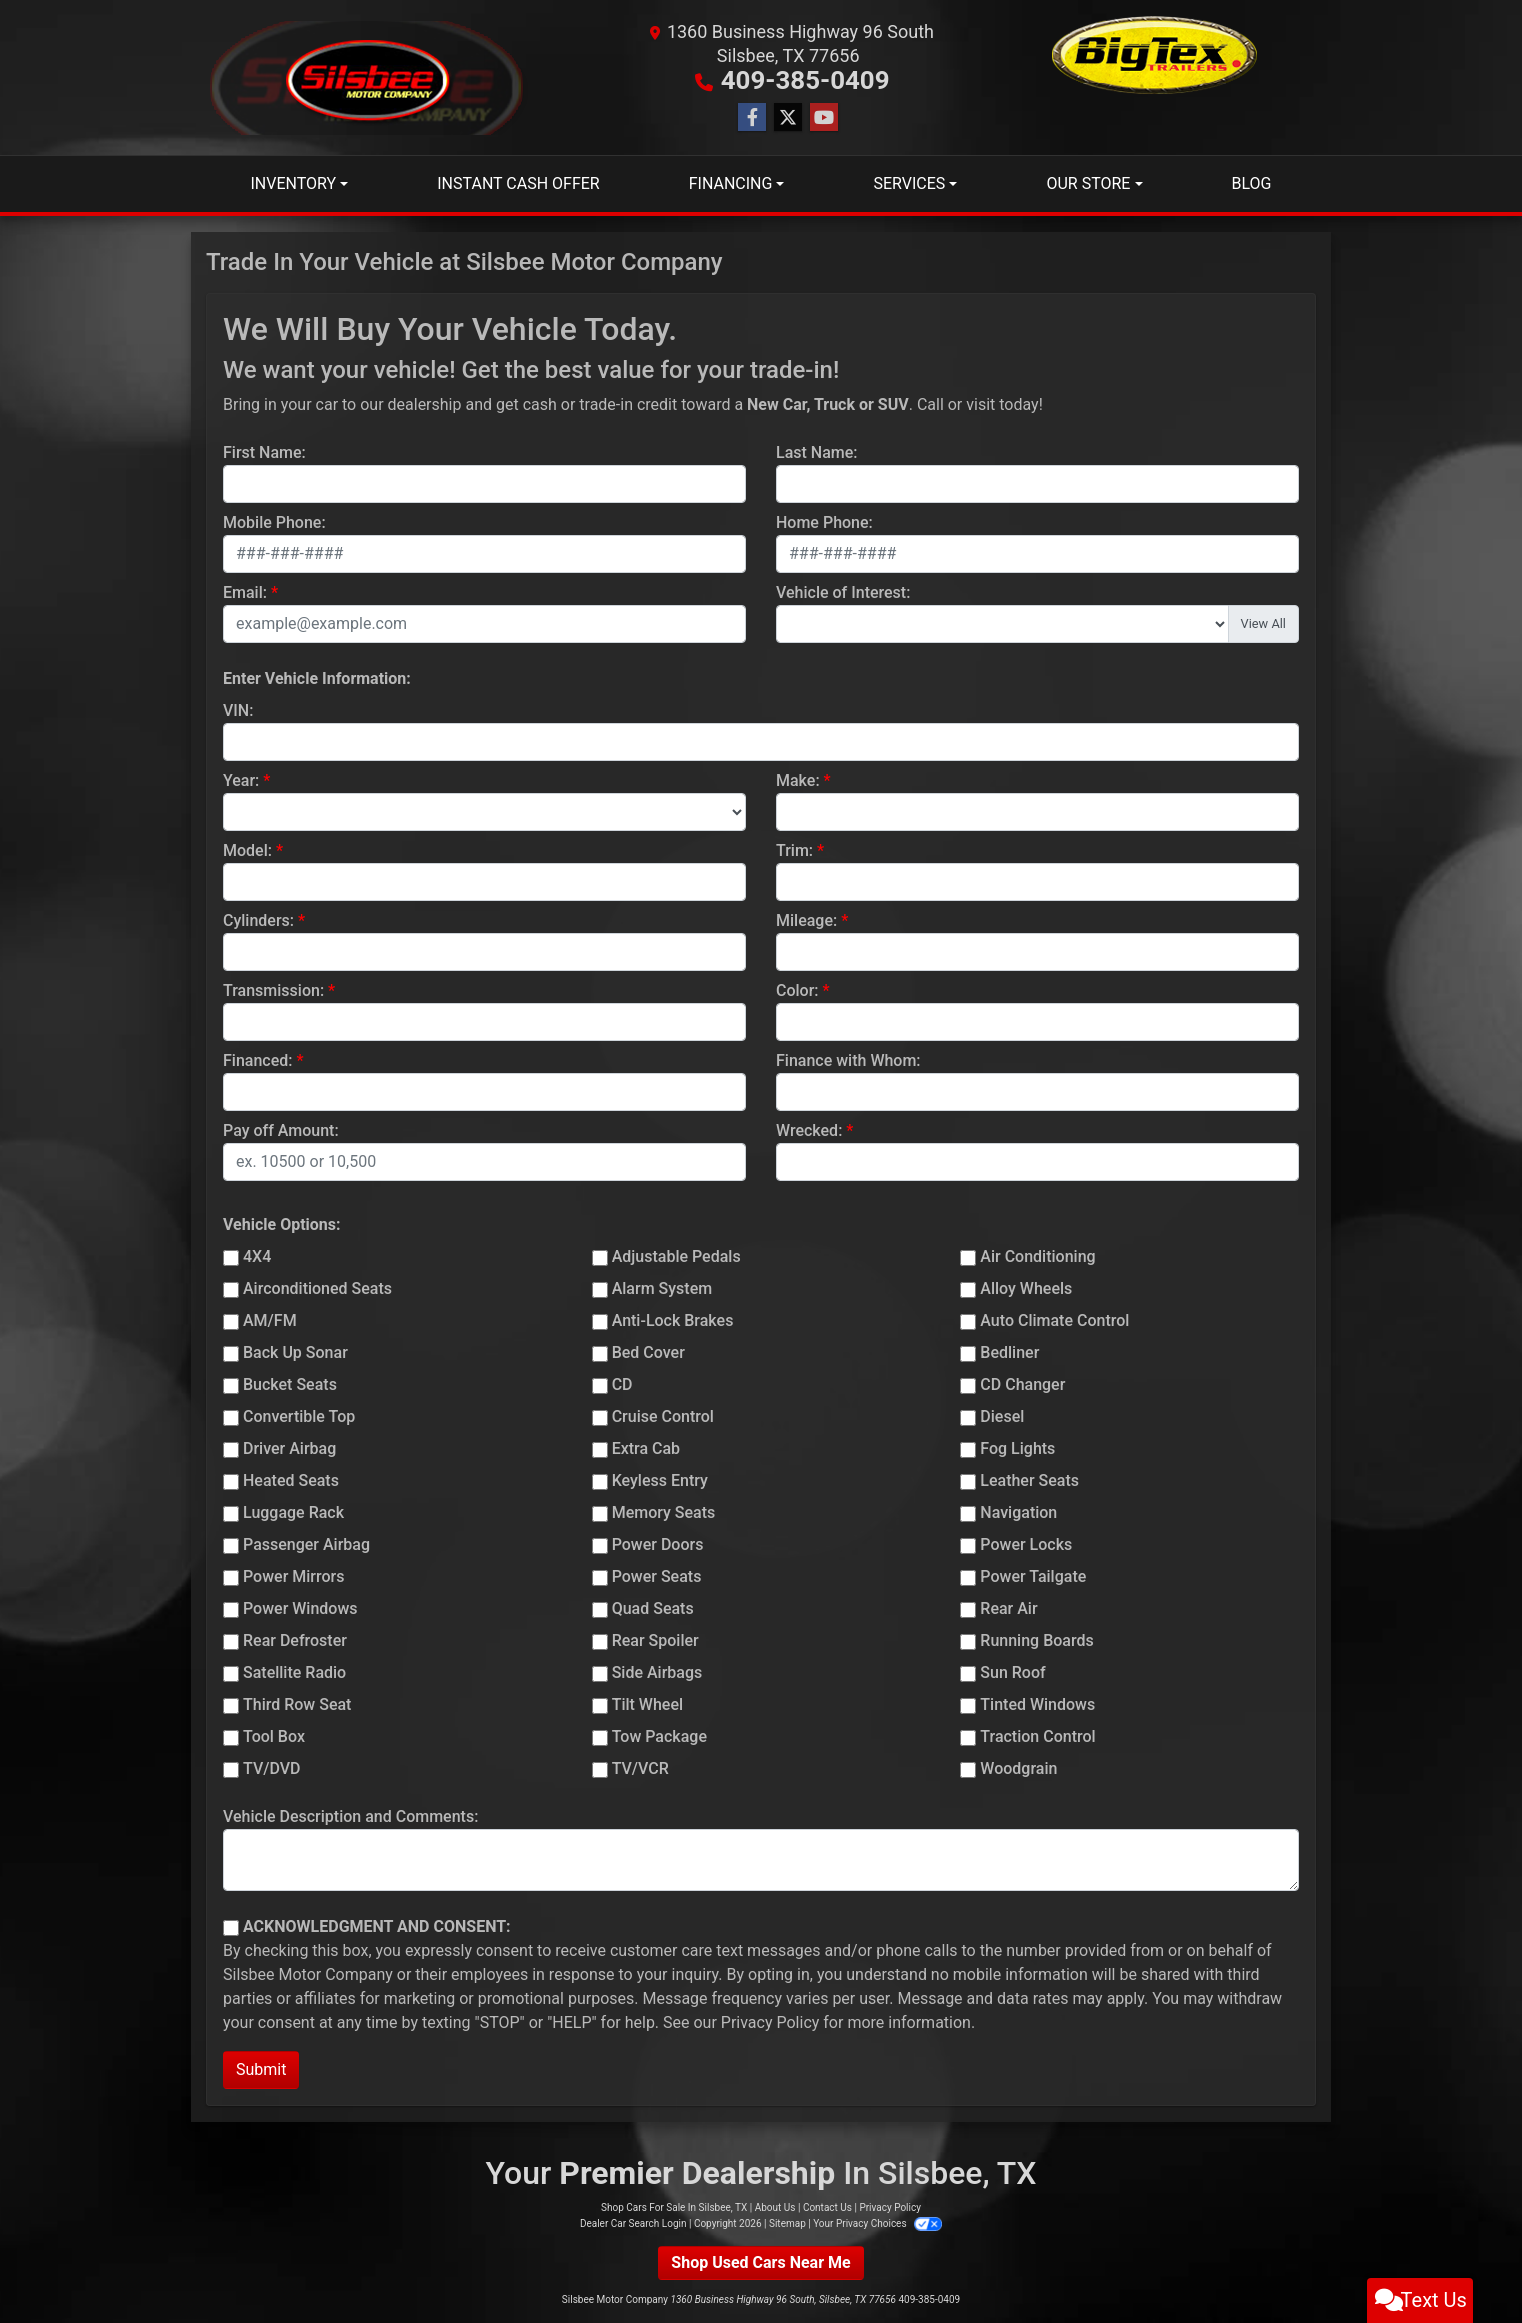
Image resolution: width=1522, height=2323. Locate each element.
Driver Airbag (289, 1447)
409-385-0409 (805, 80)
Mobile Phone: (274, 521)
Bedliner (1009, 1351)
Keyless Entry (660, 1479)
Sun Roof (1012, 1671)
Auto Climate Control (1054, 1319)
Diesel (1002, 1415)
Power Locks (1026, 1543)
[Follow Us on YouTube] (824, 117)
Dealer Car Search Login (633, 2222)
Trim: (794, 849)
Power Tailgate (1033, 1575)
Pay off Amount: (281, 1129)
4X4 (257, 1255)
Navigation (1018, 1511)
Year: (241, 779)
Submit (261, 2068)
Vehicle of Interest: (843, 591)
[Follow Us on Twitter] (788, 117)
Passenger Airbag (306, 1543)
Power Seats (657, 1575)
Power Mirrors (293, 1575)
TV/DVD (272, 1767)
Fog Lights (1017, 1447)
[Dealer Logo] (367, 77)
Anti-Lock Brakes (673, 1319)
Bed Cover (648, 1351)
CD (622, 1383)
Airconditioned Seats (317, 1287)
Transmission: (273, 989)
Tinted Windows (1037, 1703)
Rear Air (1008, 1607)
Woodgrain (1018, 1767)
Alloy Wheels (1026, 1287)
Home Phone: (824, 521)
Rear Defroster (295, 1639)
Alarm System (662, 1287)
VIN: (238, 709)
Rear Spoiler (655, 1639)
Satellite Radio (294, 1671)
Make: (798, 779)
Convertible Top (299, 1415)
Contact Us (827, 2206)
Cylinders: (258, 919)
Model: (247, 849)
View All (1263, 622)
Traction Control (1037, 1735)
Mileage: (806, 919)
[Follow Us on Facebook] (752, 117)
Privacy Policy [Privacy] (890, 2206)
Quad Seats (653, 1607)
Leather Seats (1029, 1479)
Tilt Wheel (647, 1703)
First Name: (264, 451)
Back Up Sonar (295, 1351)
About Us (775, 2206)
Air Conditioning (1037, 1255)
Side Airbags (657, 1671)
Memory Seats (664, 1511)
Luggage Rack (293, 1511)
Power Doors (658, 1543)
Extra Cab (646, 1447)
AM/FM (270, 1319)
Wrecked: (809, 1129)
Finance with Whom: (848, 1059)
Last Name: (817, 451)
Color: (797, 989)
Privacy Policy (770, 2021)
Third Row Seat (297, 1703)
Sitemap (787, 2222)
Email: (245, 591)
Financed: (257, 1059)
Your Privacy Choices (877, 2222)
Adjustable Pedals (676, 1255)
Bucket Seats (290, 1383)
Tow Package (659, 1735)
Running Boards (1036, 1639)
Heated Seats (291, 1479)
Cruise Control (663, 1415)
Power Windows (300, 1607)
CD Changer (1022, 1383)
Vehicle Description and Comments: (350, 1815)
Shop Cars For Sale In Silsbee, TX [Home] (674, 2206)
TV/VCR (640, 1767)
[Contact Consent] (231, 1927)
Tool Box (274, 1735)
